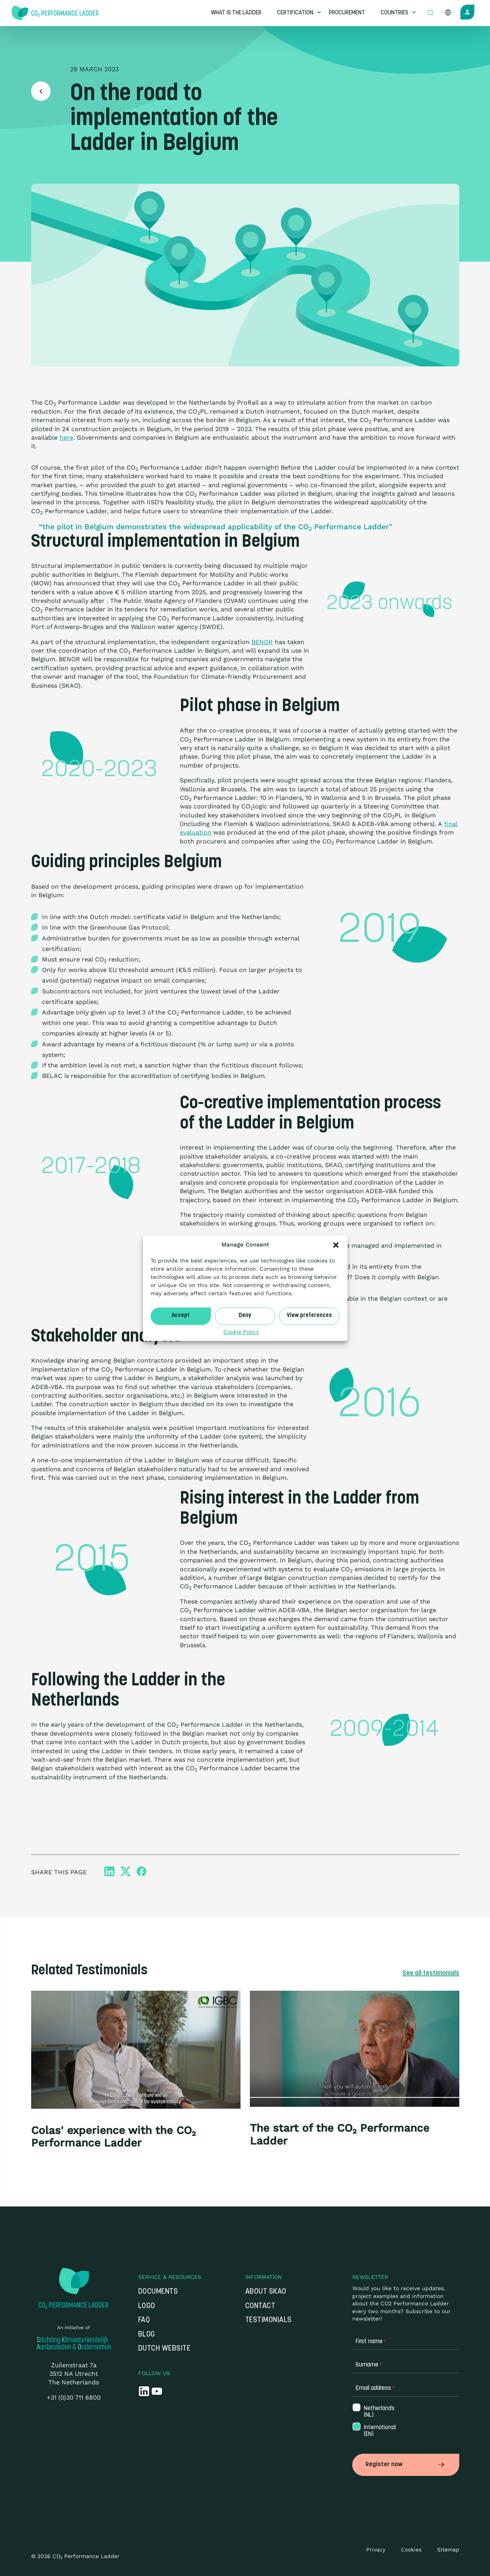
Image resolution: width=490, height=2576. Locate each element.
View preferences (309, 1316)
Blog (146, 2336)
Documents (158, 2293)
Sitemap (448, 2549)
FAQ (144, 2322)
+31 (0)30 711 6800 (74, 2399)
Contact (260, 2308)
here (66, 437)
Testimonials (268, 2322)
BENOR (262, 642)
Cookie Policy (241, 1332)
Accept (181, 1316)
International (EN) (376, 2432)
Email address (375, 2390)
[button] (336, 1245)
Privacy (375, 2549)
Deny (245, 1316)
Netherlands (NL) (376, 2413)
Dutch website (164, 2350)
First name (370, 2343)
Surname (368, 2366)
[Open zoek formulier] (430, 13)
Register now (405, 2465)
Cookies (411, 2549)
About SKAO (265, 2293)
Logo (146, 2308)
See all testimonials (426, 1974)
